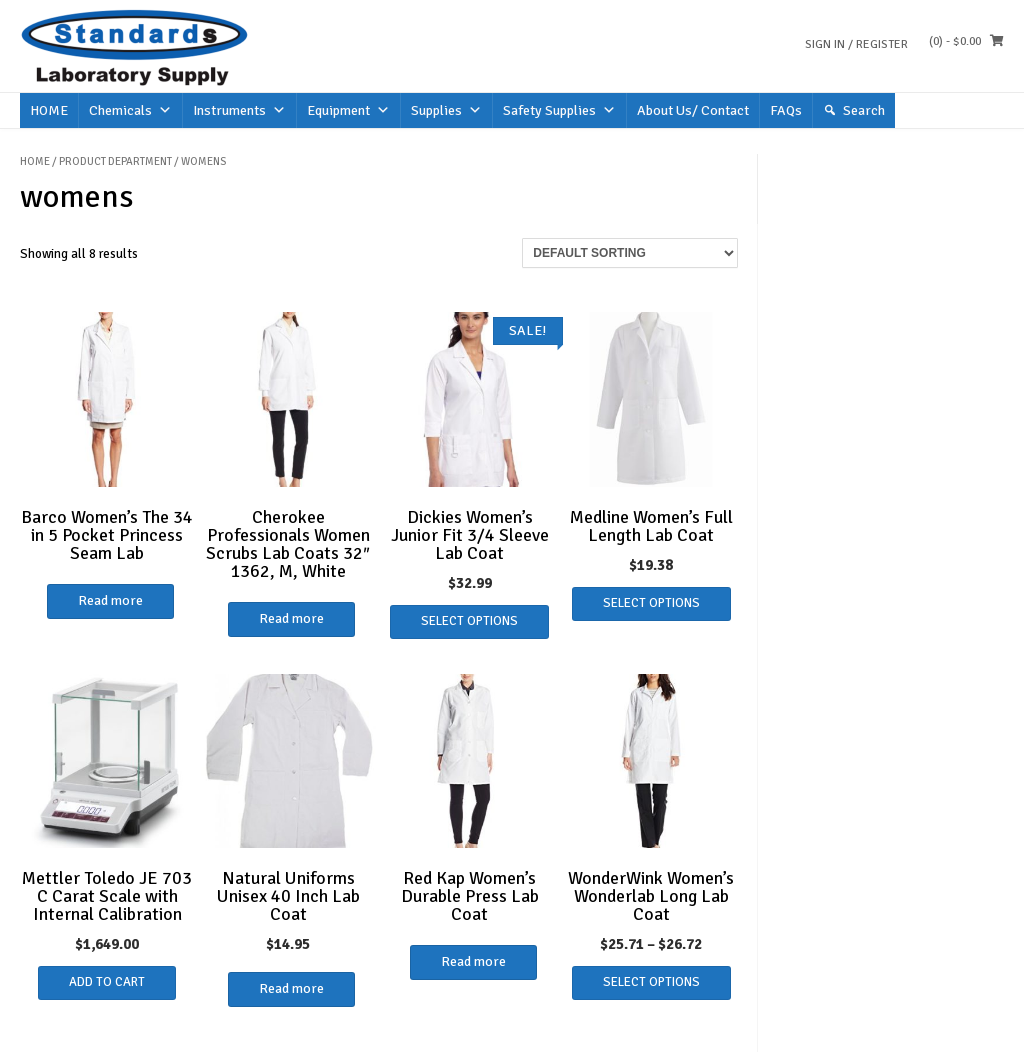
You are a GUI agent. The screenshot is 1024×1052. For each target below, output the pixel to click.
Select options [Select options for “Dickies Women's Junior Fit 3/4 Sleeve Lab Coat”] (469, 621)
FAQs (786, 110)
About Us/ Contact (693, 110)
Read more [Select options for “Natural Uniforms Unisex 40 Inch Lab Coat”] (291, 988)
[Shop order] (630, 253)
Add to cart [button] (107, 982)
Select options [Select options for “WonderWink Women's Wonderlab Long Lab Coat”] (651, 982)
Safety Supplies (559, 110)
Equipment (348, 110)
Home (35, 161)
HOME (49, 110)
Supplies (446, 110)
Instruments (239, 110)
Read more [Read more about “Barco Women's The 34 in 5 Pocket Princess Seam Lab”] (110, 600)
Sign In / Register (856, 44)
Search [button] (864, 110)
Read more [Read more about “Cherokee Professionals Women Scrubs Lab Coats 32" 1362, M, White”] (291, 618)
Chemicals (130, 110)
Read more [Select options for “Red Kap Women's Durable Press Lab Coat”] (473, 961)
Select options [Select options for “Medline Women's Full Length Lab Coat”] (651, 603)
